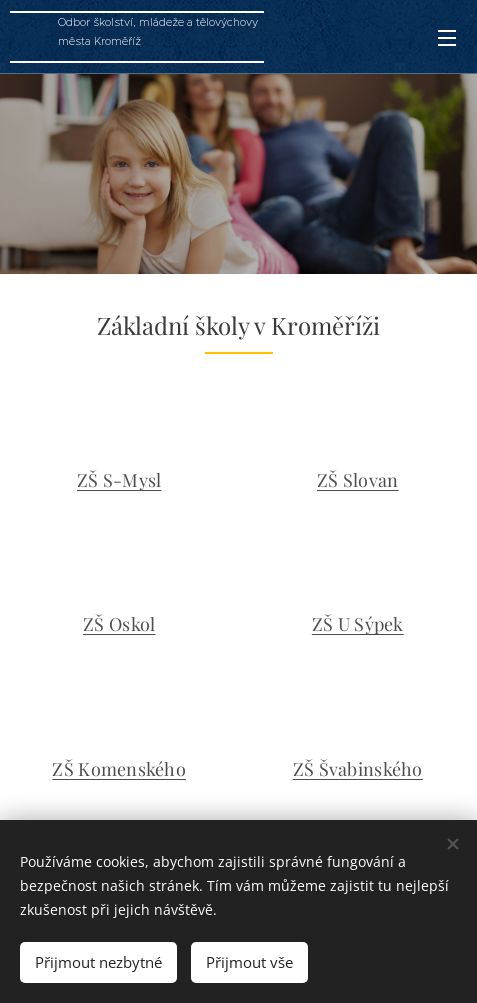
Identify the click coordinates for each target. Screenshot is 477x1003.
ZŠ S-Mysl (119, 480)
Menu (447, 38)
